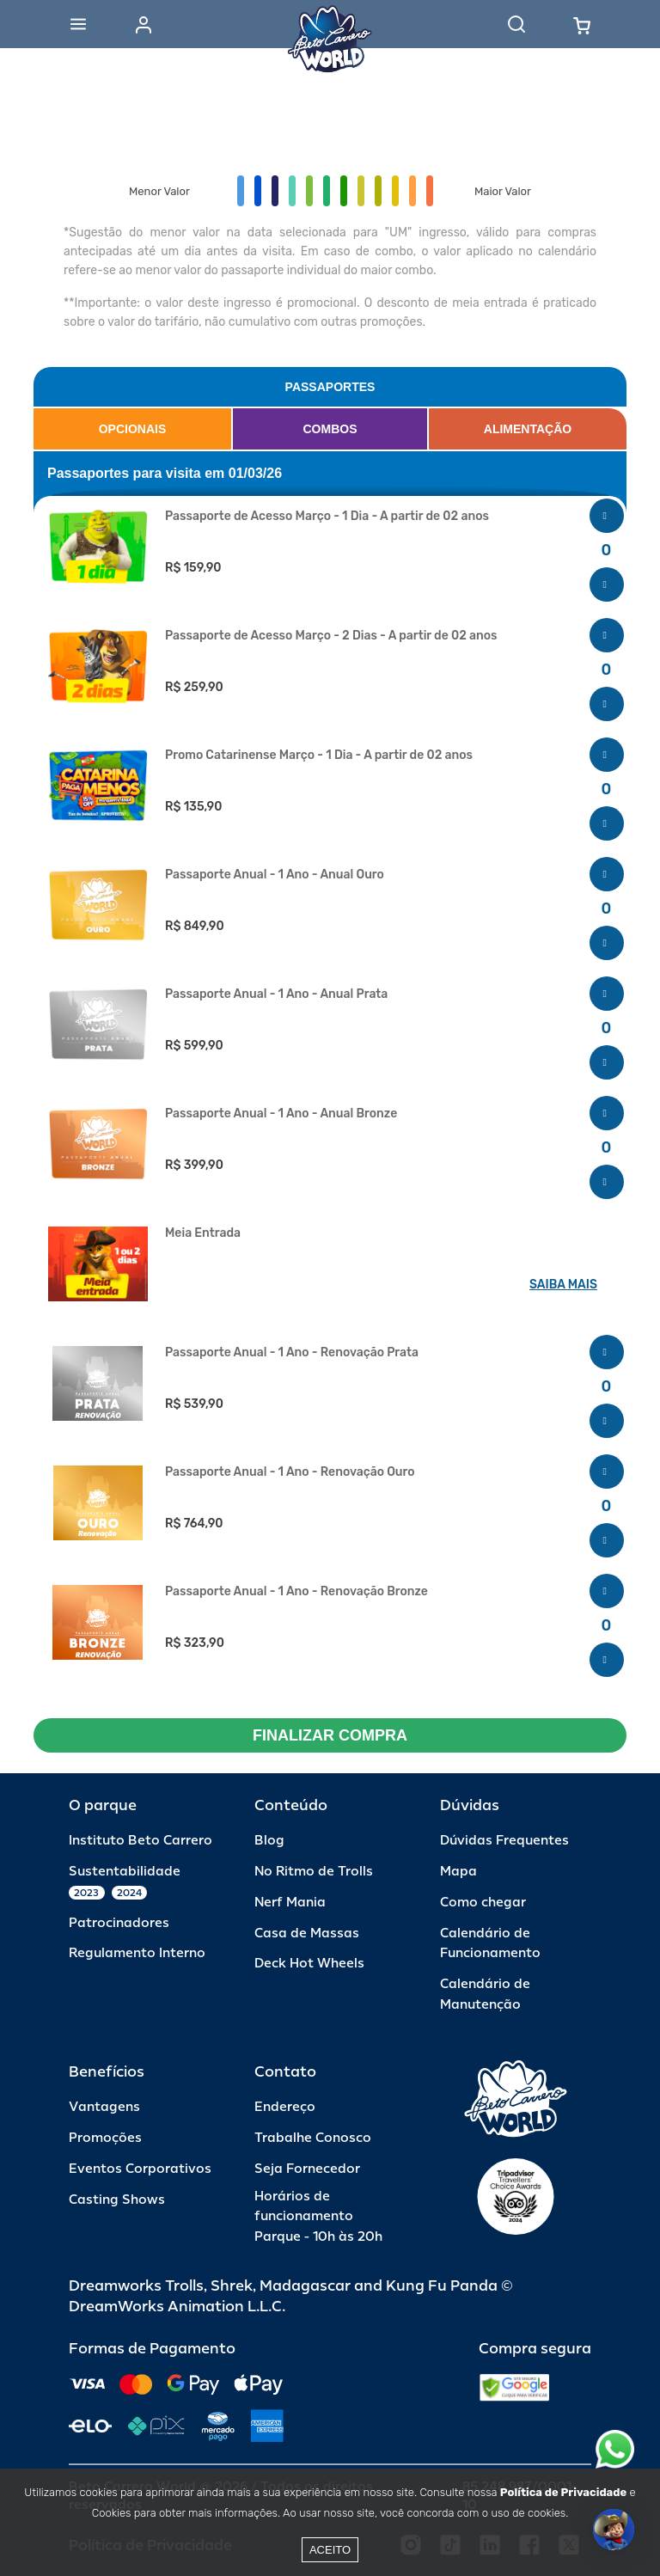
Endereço (284, 2107)
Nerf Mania (290, 1902)
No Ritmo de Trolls (313, 1871)
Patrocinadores (119, 1923)
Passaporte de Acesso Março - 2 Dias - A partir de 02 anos (331, 636)
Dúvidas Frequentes (504, 1841)
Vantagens (104, 2107)
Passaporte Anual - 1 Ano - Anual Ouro (274, 875)
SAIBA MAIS (563, 1284)
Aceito (330, 2549)
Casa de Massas (306, 1933)
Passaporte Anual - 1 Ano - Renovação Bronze (296, 1592)
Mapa (458, 1871)
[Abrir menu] (78, 24)
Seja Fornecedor (307, 2169)
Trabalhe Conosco (312, 2138)
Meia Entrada (203, 1233)
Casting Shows (117, 2200)
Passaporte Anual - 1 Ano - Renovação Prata (292, 1353)
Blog (269, 1841)
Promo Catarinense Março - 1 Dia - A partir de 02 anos (319, 755)
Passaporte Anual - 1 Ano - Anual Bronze (281, 1114)
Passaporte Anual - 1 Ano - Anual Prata (276, 994)
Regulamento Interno (137, 1953)
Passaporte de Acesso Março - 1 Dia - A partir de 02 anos (327, 516)
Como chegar (483, 1902)
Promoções (105, 2138)
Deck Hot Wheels (309, 1963)
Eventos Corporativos (140, 2169)
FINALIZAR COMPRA (330, 1735)
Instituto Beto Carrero (140, 1841)
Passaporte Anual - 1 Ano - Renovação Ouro (290, 1472)
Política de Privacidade (563, 2492)
